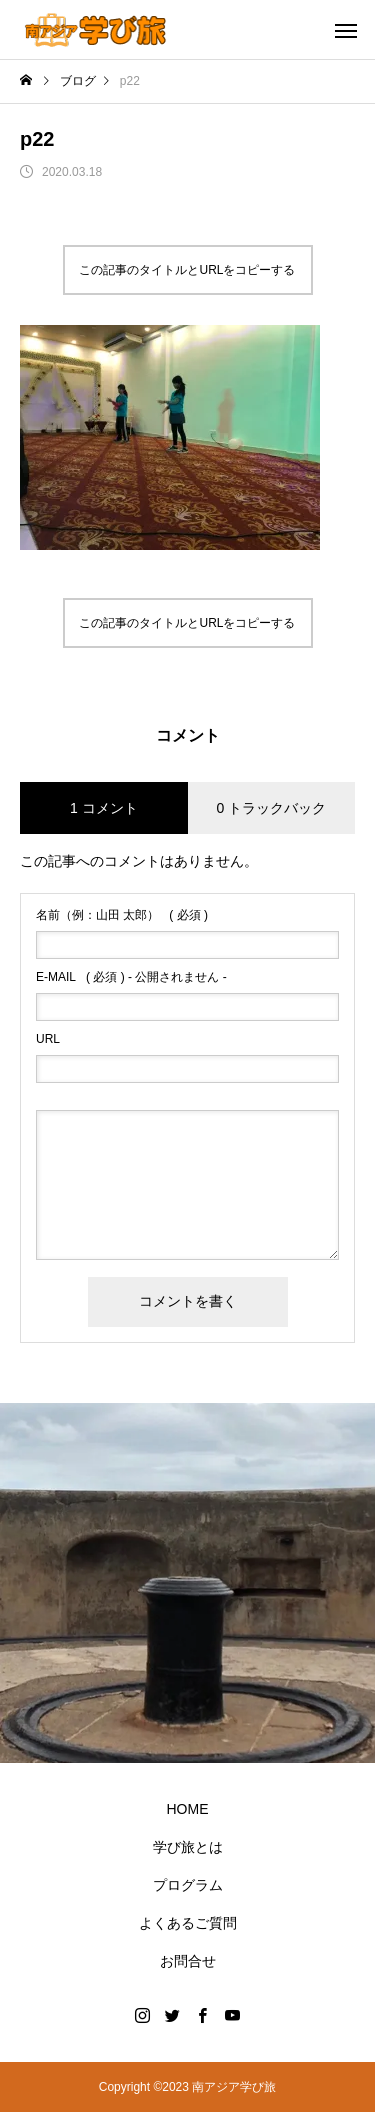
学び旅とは (188, 1847)
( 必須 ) (122, 915)
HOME (188, 1809)
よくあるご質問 (188, 1923)
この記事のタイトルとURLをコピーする (187, 270)
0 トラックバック (271, 808)
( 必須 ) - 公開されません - (131, 977)
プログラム (188, 1885)
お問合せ (188, 1961)
